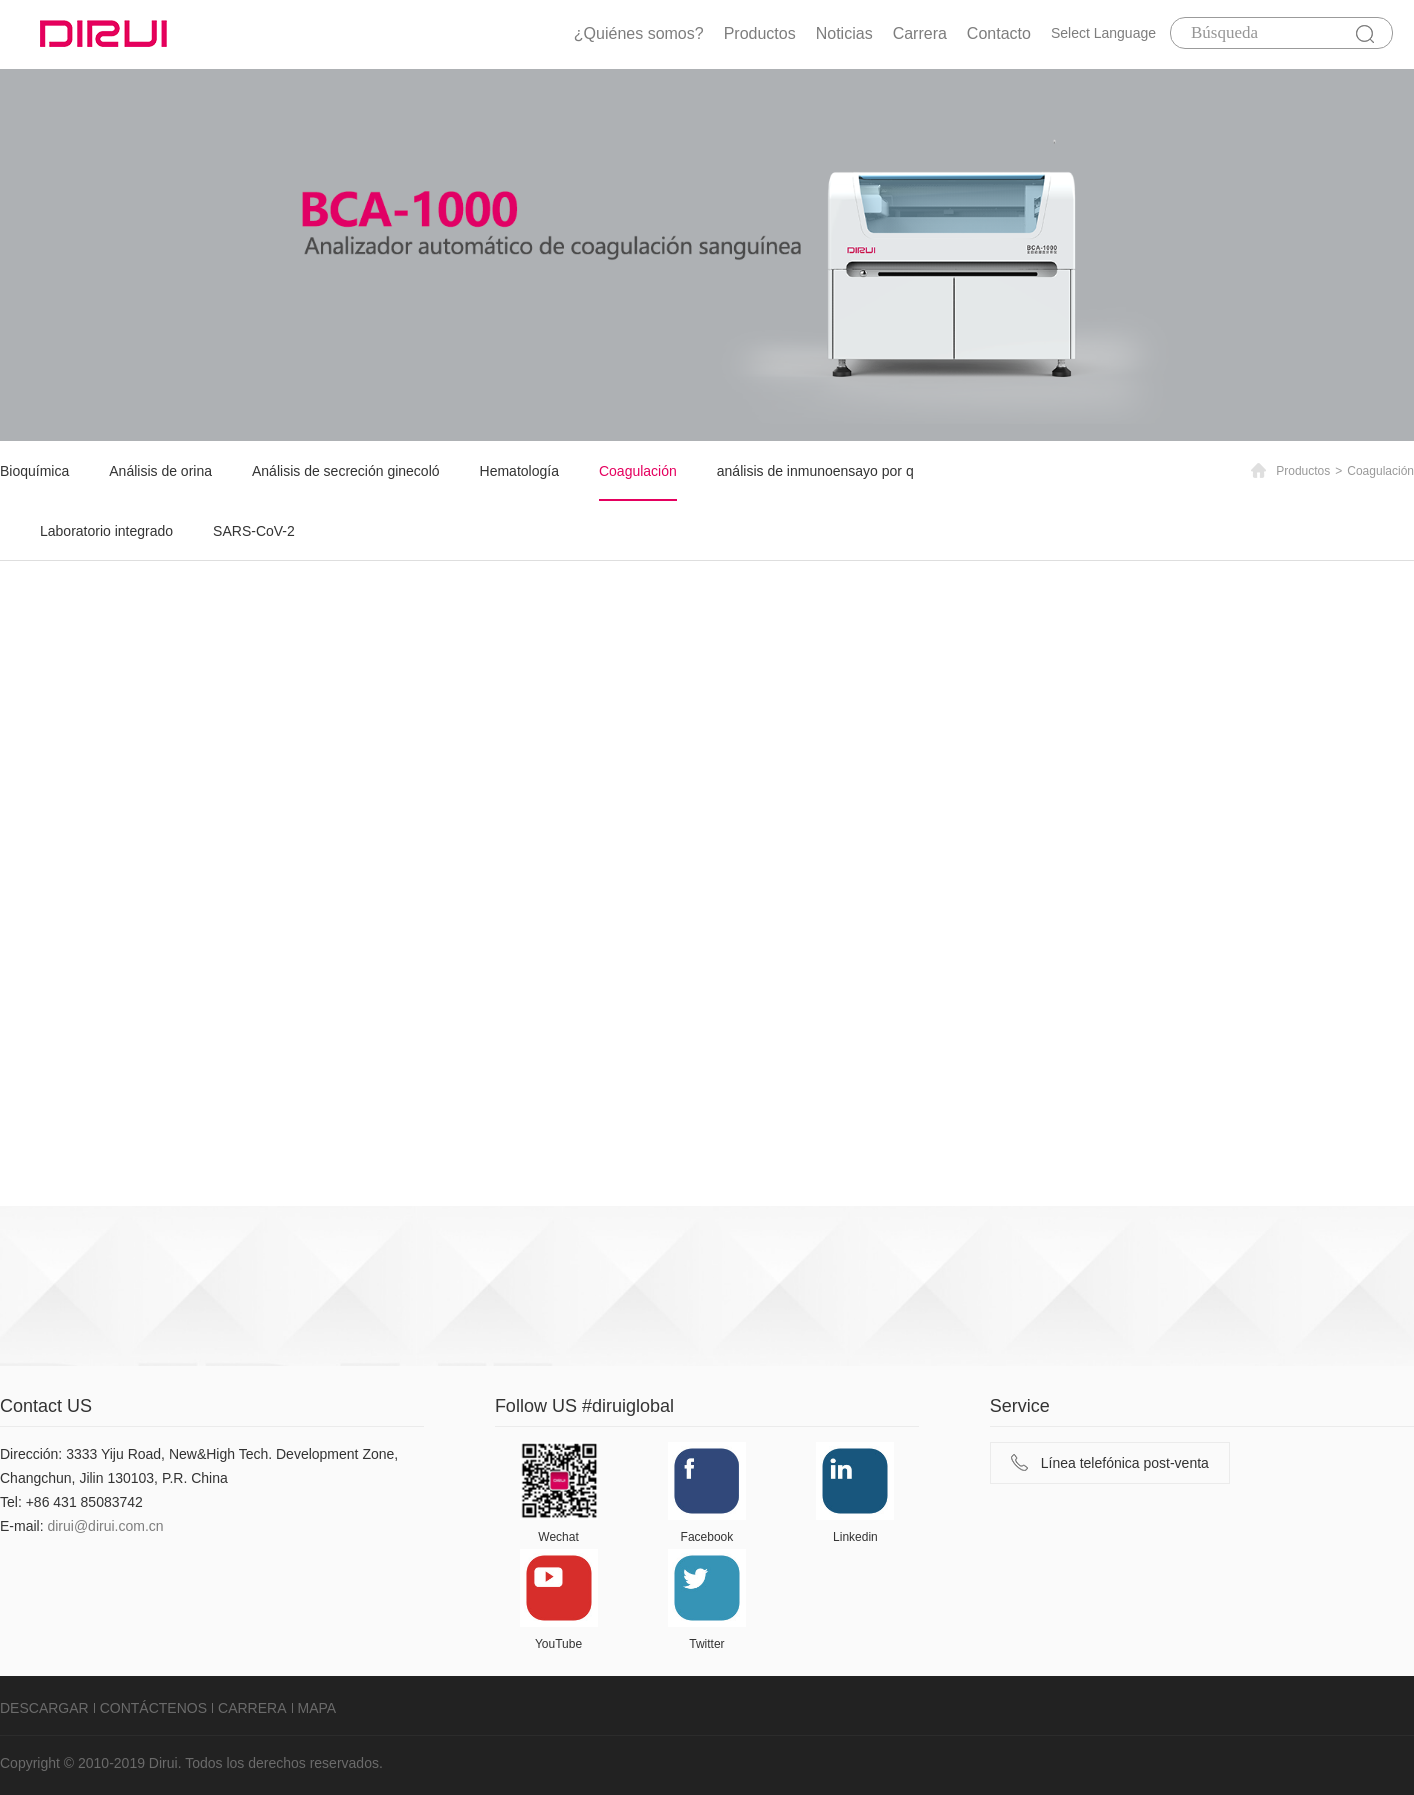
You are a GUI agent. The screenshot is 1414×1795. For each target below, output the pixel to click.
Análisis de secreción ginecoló (346, 471)
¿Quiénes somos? (639, 33)
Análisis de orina (160, 471)
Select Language (1103, 33)
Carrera (920, 33)
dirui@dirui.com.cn (105, 1526)
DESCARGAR (44, 1708)
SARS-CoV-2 (254, 531)
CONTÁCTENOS (153, 1708)
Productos (760, 33)
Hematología (519, 471)
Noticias (844, 33)
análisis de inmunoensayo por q (815, 471)
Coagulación (638, 471)
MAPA (317, 1708)
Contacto (999, 33)
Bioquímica (34, 471)
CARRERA (252, 1708)
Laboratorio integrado (106, 531)
